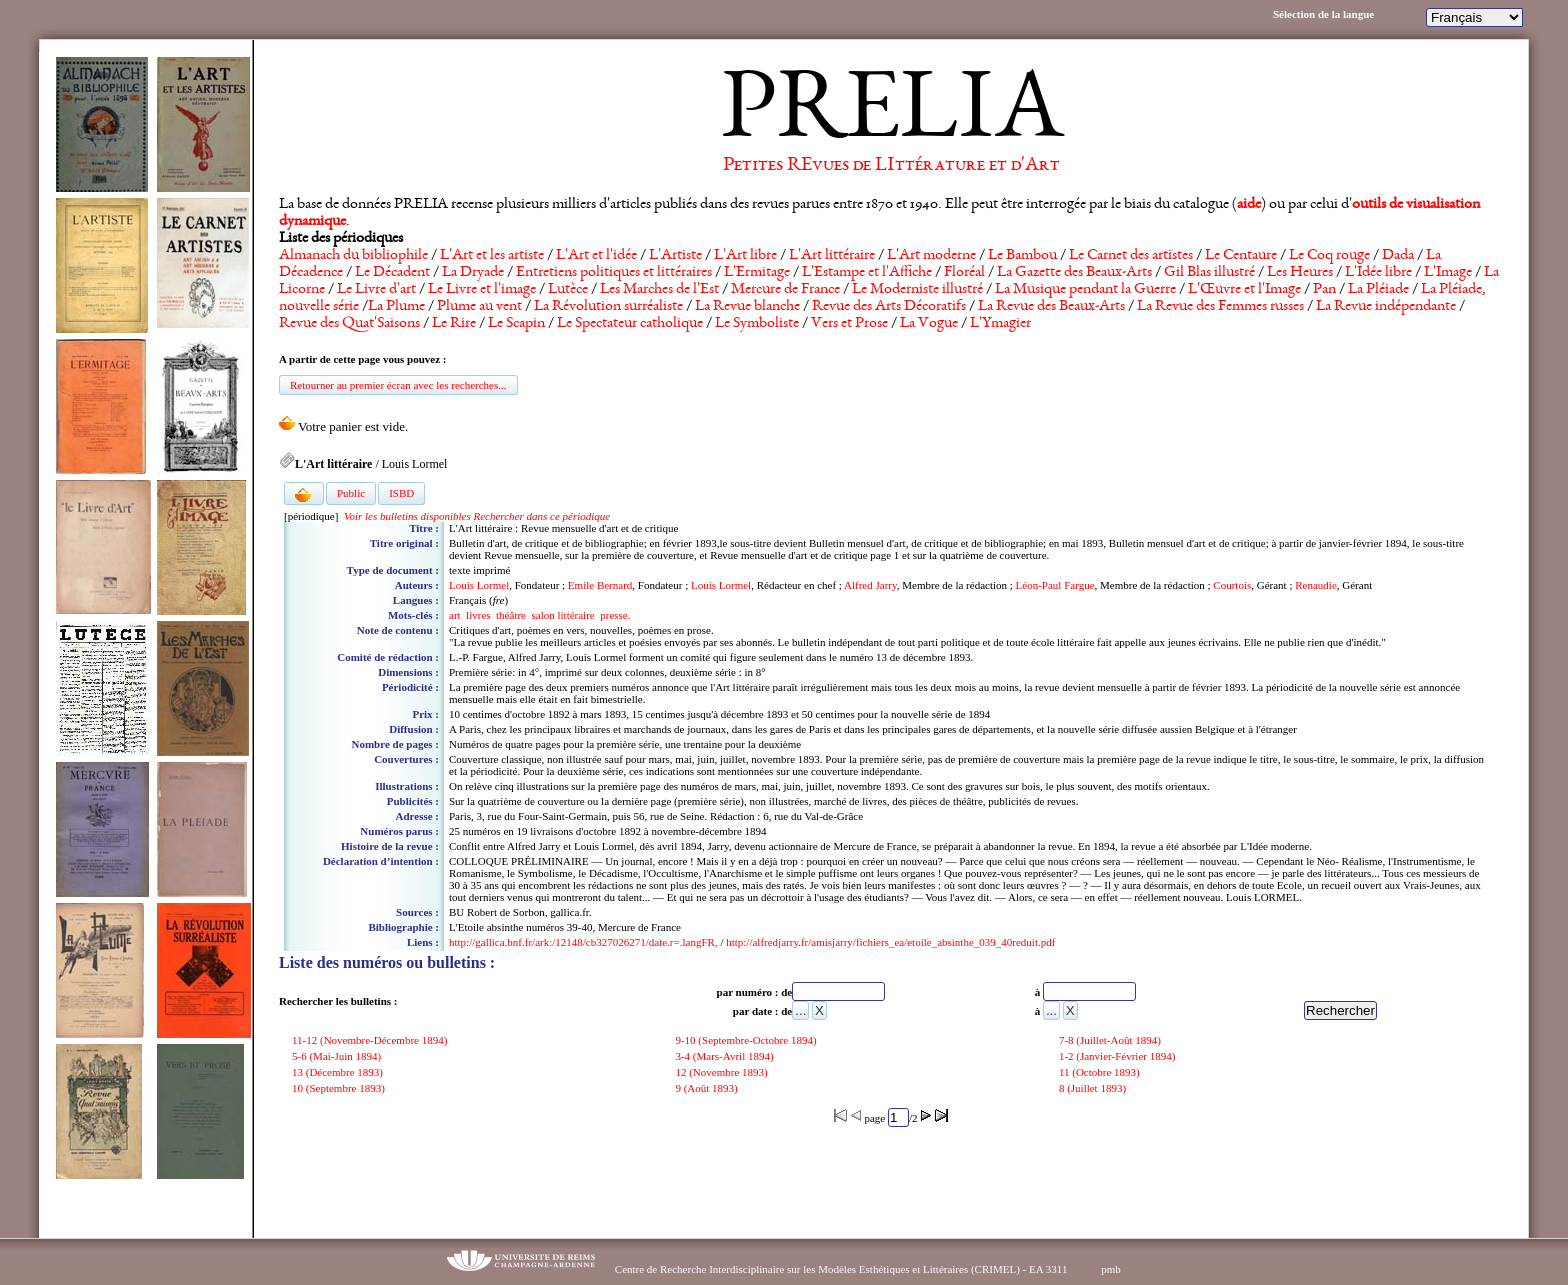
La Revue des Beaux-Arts (1051, 307)
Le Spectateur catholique (630, 324)
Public (351, 493)
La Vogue (929, 324)
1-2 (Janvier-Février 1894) (1118, 1056)
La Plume (396, 307)
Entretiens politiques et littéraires (614, 273)
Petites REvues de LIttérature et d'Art (891, 166)
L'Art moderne (931, 256)
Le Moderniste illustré (917, 290)
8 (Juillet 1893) (1094, 1088)
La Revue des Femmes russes (1220, 307)
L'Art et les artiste (492, 256)
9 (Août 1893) (707, 1088)
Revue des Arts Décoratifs (889, 307)
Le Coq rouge (1329, 256)
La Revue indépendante (1386, 307)
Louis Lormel (479, 585)
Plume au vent (479, 307)
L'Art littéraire (832, 256)
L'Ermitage (757, 273)
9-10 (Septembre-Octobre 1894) (747, 1040)
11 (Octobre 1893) (1101, 1072)
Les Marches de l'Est (659, 290)
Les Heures (1300, 273)
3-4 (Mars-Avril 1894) (725, 1056)
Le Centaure (1241, 256)
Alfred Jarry (870, 585)
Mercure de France (785, 290)
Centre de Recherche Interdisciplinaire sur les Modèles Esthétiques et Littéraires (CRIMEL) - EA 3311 (841, 1269)
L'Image (1448, 273)
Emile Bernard (600, 585)
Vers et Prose (849, 324)
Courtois (1232, 585)
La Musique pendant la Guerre (1085, 290)
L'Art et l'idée (596, 256)
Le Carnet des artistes (1131, 256)
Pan (1324, 290)
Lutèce (568, 290)
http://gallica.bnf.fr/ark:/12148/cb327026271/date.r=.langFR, (583, 942)
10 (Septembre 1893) (340, 1088)
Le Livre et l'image (482, 290)
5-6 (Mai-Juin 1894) (338, 1056)
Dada (1398, 256)
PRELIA (891, 115)
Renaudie (1316, 585)
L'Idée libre (1378, 273)
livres (478, 615)
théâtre (511, 615)
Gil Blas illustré (1209, 273)
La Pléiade (1378, 290)
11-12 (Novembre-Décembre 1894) (371, 1040)
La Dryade (473, 273)
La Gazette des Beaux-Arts (1074, 273)
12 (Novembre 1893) (722, 1072)
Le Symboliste (757, 324)
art (455, 615)
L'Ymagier (1000, 324)
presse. (615, 615)
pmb (1111, 1269)
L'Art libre (745, 256)
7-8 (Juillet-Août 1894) (1111, 1040)
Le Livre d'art (376, 290)
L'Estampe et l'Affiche (867, 273)
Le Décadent (392, 273)
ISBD (401, 493)
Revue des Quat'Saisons (349, 324)
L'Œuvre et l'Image (1244, 290)
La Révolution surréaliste (608, 307)
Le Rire (454, 324)
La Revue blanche (747, 307)
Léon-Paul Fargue (1055, 585)
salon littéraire (563, 615)
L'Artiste (675, 256)
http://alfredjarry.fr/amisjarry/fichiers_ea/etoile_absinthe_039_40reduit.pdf (890, 942)
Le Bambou (1022, 256)
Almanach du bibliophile (353, 256)
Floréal (964, 273)
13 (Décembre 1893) (339, 1072)
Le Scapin (516, 324)
